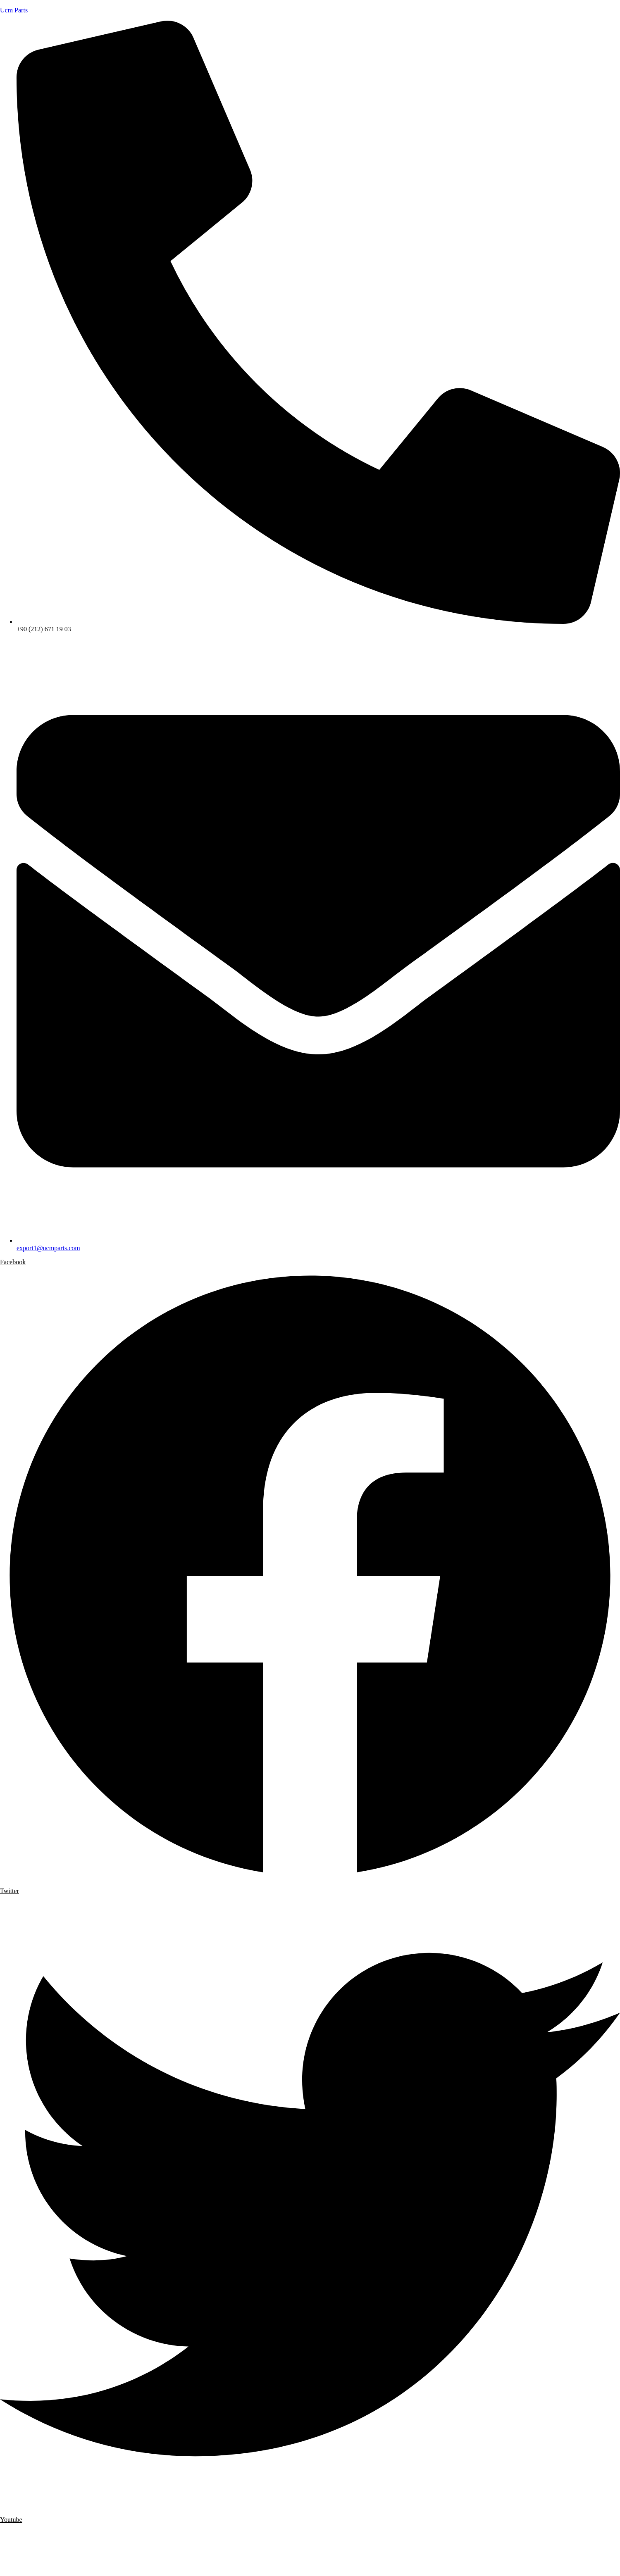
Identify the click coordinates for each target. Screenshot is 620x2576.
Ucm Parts (14, 10)
